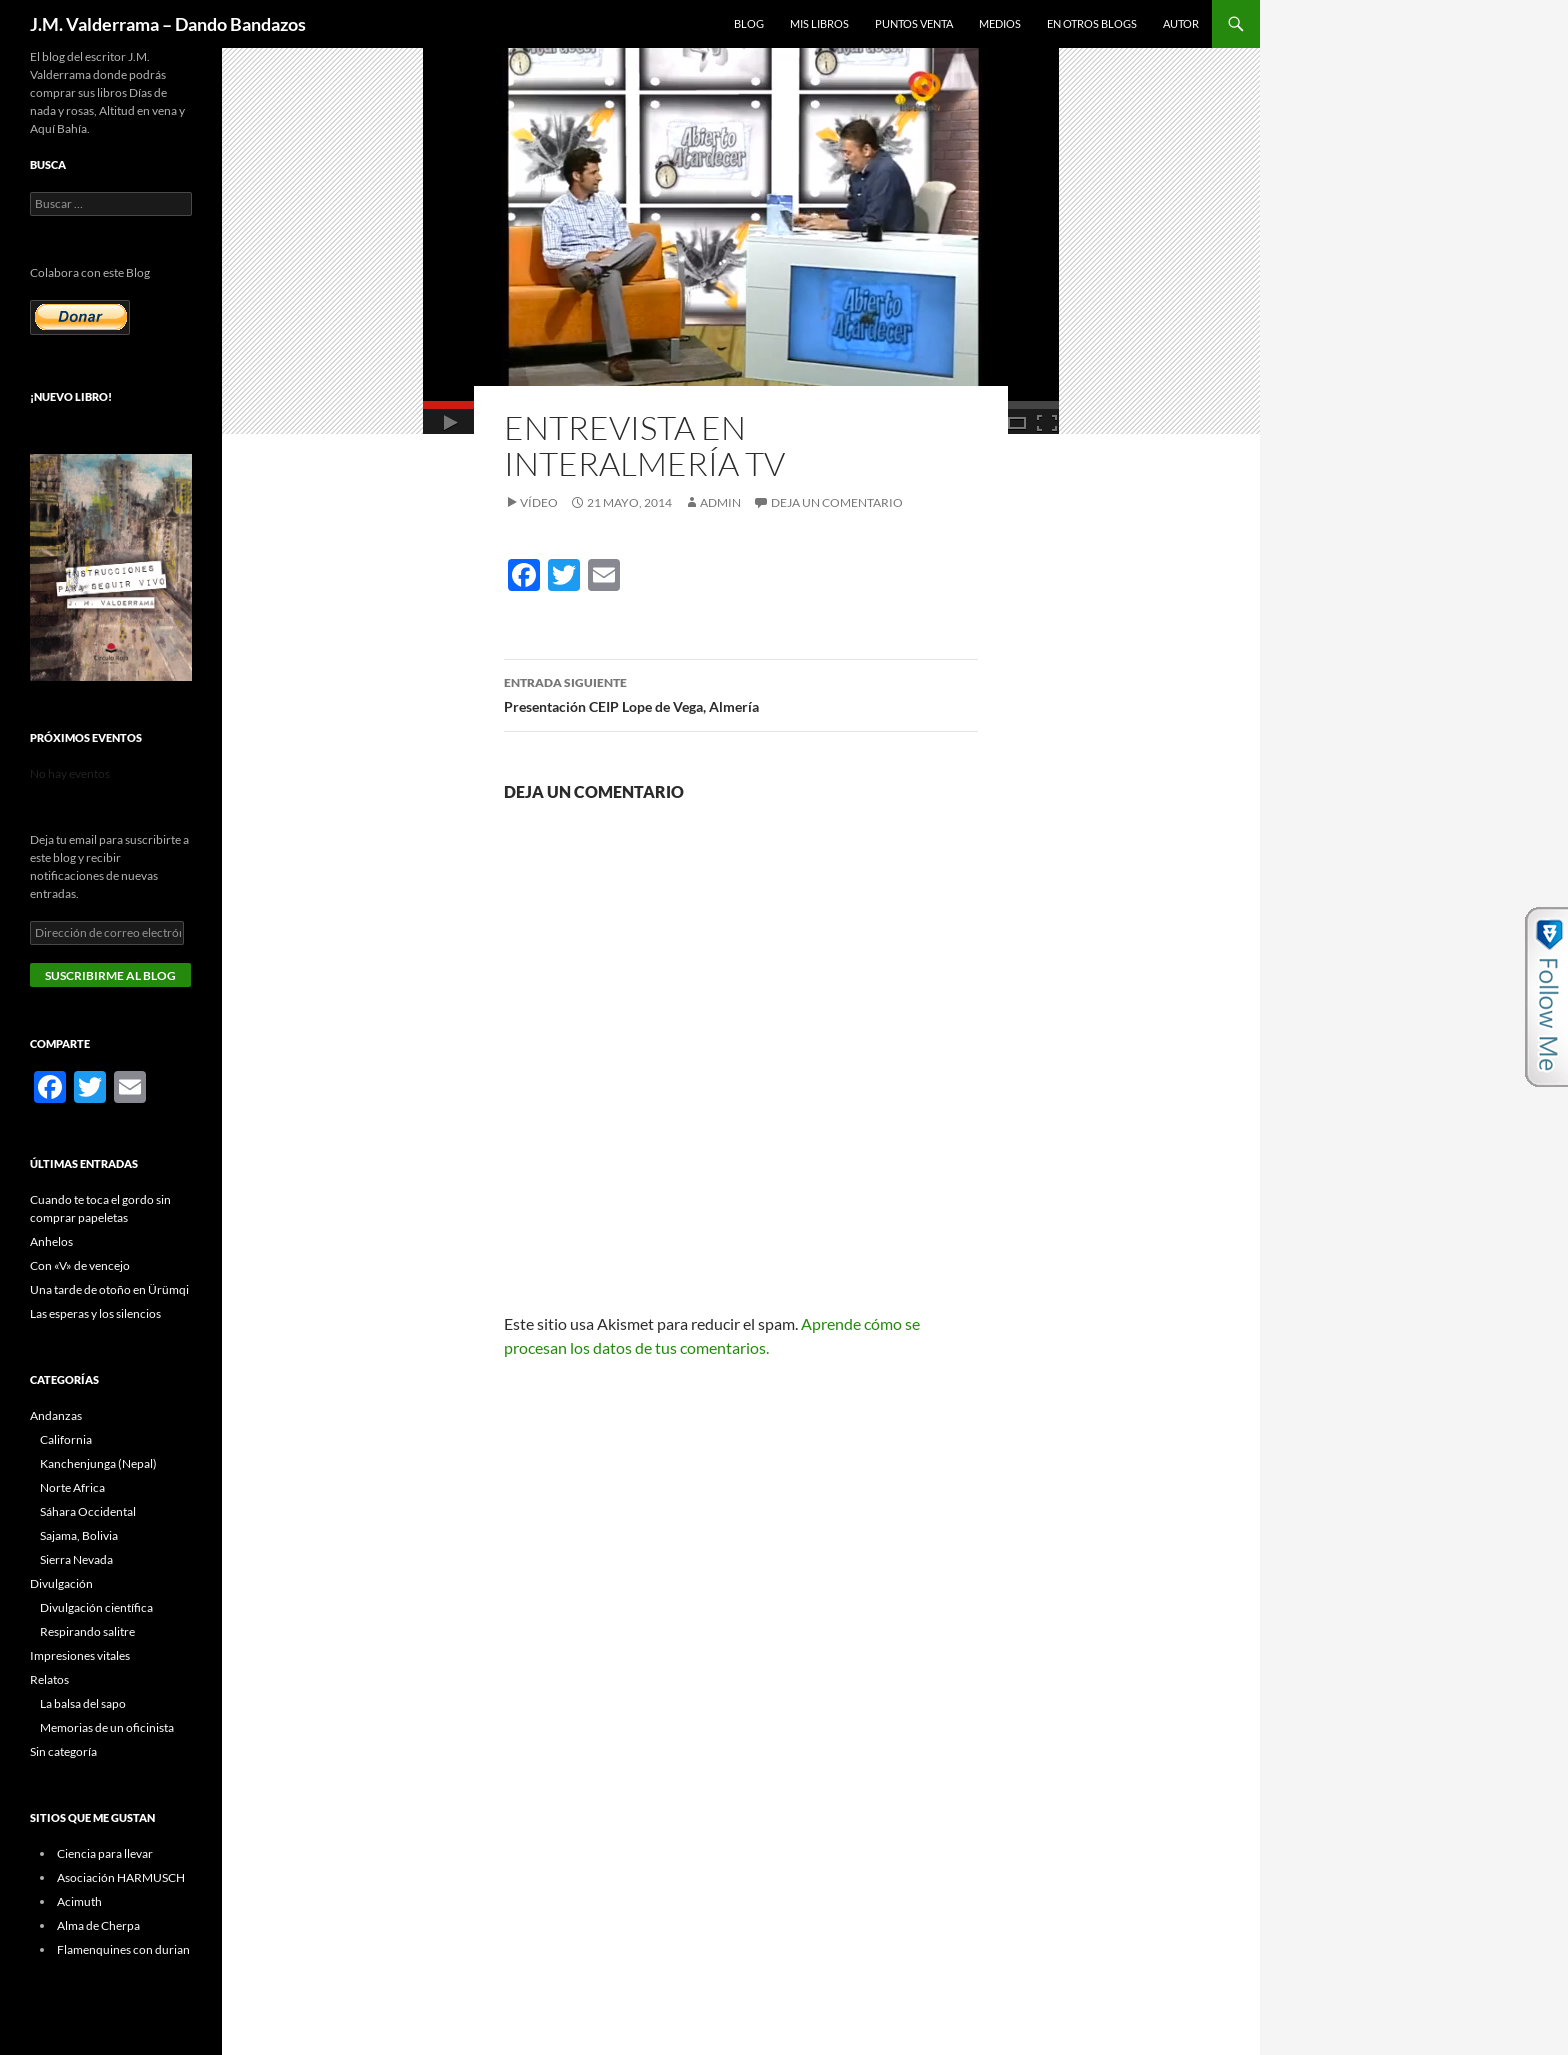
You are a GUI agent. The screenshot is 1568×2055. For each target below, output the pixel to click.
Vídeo (539, 502)
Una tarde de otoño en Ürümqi (109, 1289)
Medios (1000, 23)
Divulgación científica (96, 1607)
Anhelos (51, 1241)
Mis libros (819, 23)
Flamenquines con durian (123, 1949)
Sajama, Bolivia (79, 1535)
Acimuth (79, 1901)
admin (720, 502)
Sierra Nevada (76, 1559)
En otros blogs (1092, 23)
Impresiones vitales (80, 1655)
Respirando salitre (87, 1631)
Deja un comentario (837, 502)
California (66, 1439)
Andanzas (56, 1415)
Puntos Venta (914, 23)
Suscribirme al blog (110, 975)
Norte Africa (72, 1487)
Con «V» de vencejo (80, 1265)
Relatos (49, 1679)
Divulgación (61, 1583)
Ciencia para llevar (105, 1853)
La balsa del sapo (83, 1703)
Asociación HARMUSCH (121, 1877)
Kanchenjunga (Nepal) (98, 1463)
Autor (1181, 23)
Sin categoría (63, 1751)
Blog (749, 23)
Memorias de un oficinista (107, 1727)
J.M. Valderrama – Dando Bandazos (168, 24)
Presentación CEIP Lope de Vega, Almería (741, 693)
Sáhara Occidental (88, 1511)
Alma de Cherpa (98, 1925)
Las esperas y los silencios (95, 1313)
